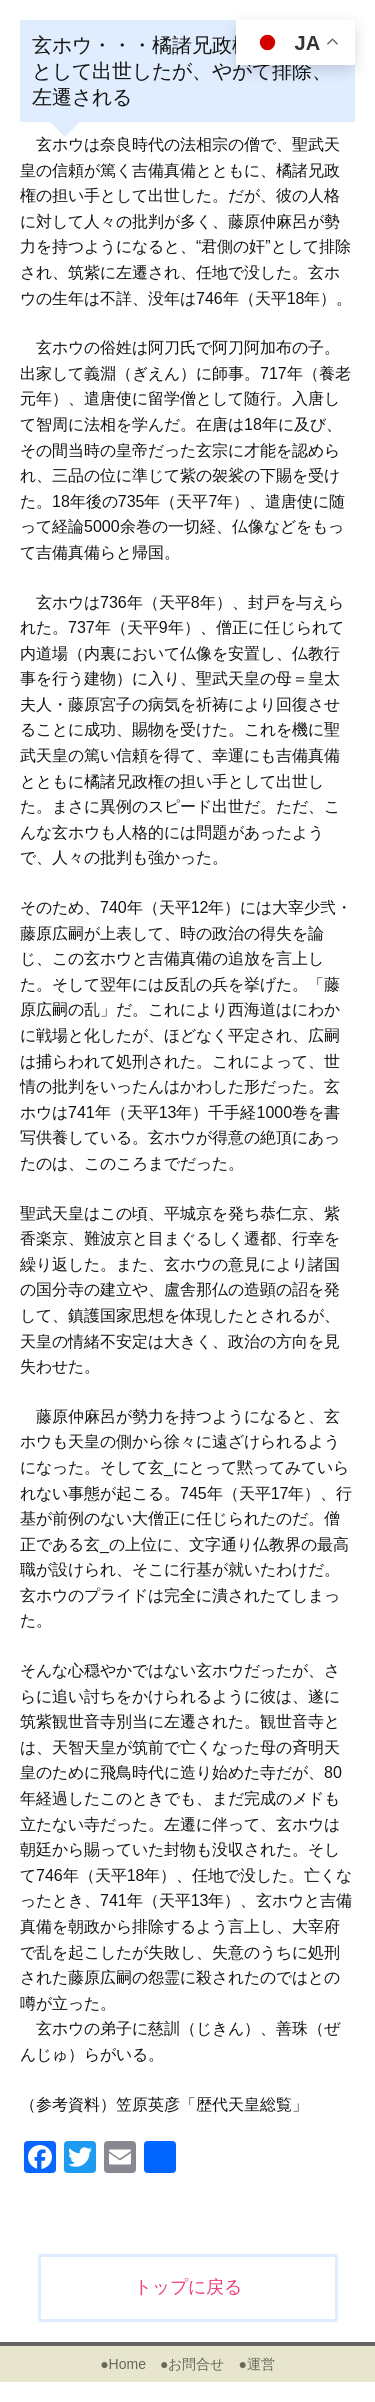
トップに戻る (188, 2287)
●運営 (256, 2364)
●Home (123, 2364)
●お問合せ (192, 2364)
